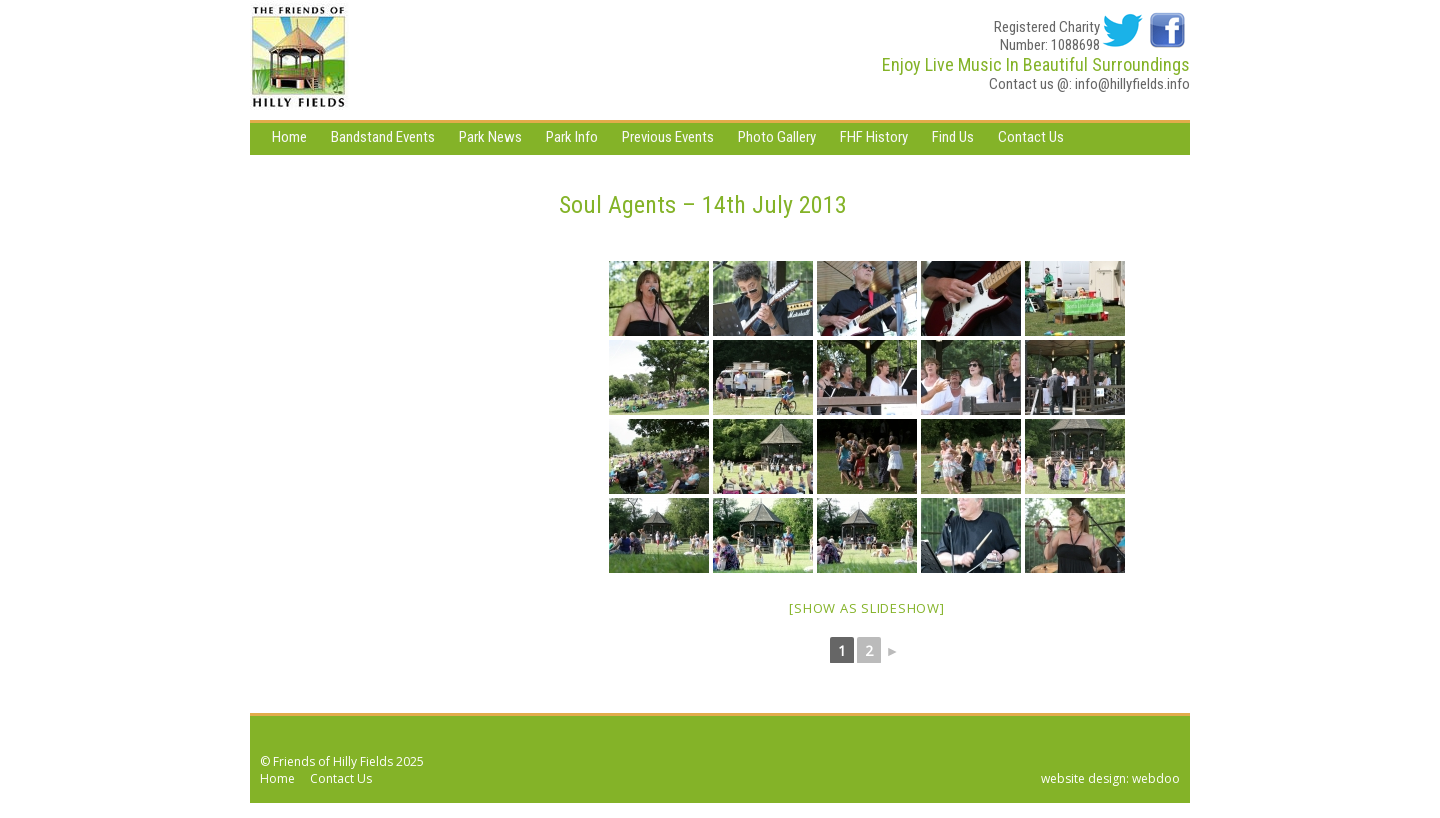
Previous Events (668, 137)
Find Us (953, 137)
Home (289, 137)
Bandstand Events (383, 137)
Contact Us (1031, 137)
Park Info (572, 137)
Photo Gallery (777, 137)
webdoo (1156, 778)
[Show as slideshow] (866, 608)
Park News (490, 137)
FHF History (874, 137)
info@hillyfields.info (1132, 84)
